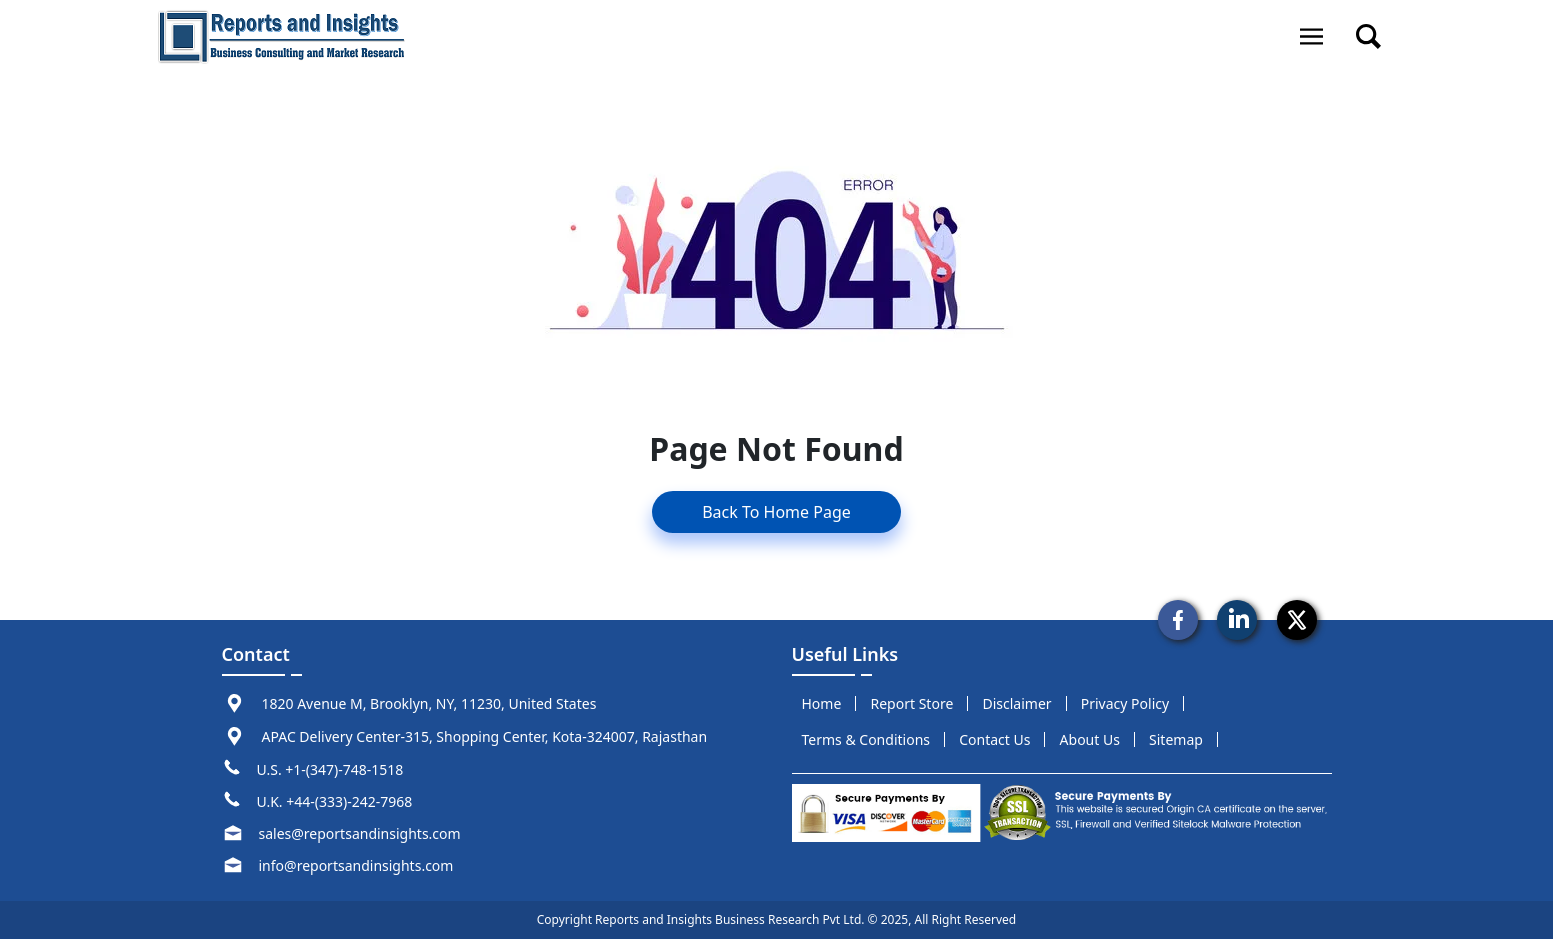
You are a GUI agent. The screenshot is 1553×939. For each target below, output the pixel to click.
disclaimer (1016, 703)
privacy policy (1125, 703)
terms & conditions (866, 739)
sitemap (1176, 739)
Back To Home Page (776, 512)
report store (912, 703)
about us (1090, 739)
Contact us (994, 739)
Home (822, 703)
